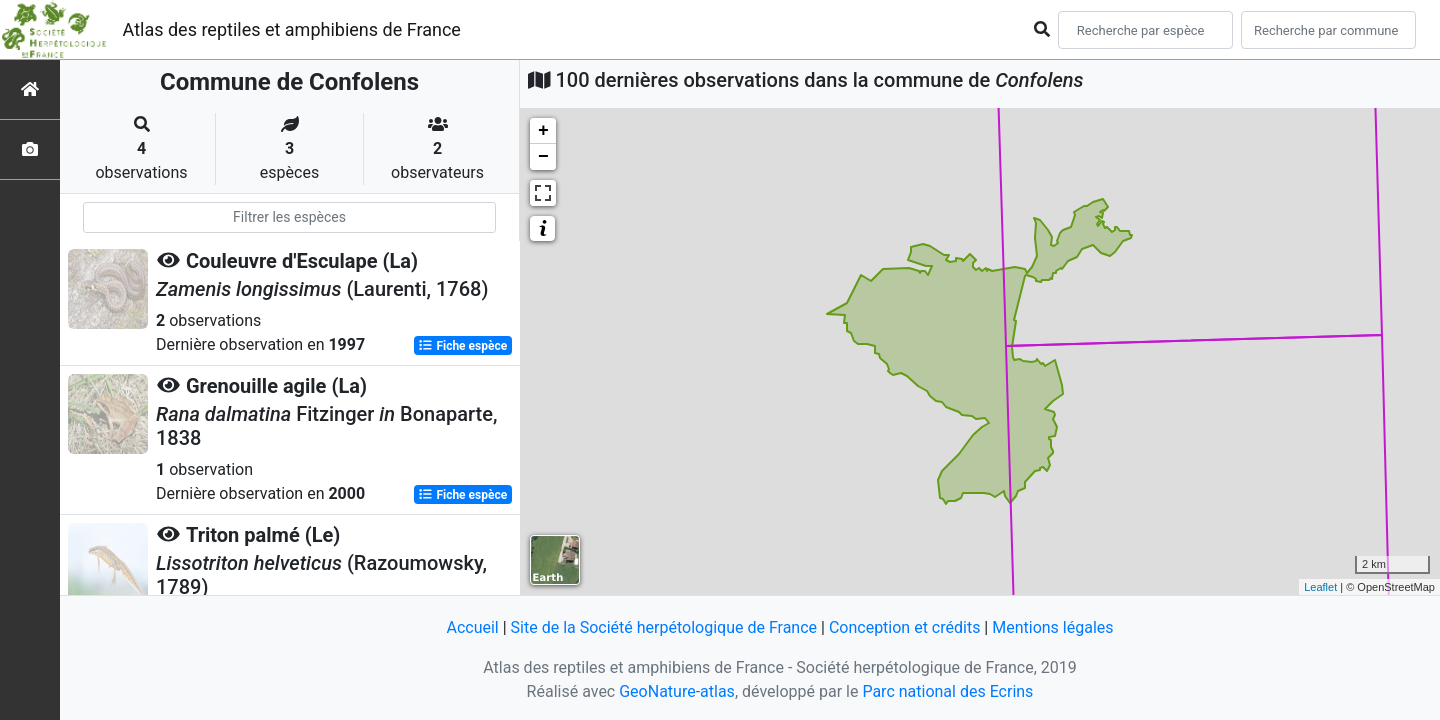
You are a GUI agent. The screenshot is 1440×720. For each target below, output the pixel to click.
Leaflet (1320, 587)
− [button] (543, 157)
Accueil (472, 627)
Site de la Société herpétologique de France (664, 627)
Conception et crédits (905, 627)
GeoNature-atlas (677, 691)
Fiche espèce (462, 346)
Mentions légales (1052, 627)
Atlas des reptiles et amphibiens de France (292, 29)
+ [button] (543, 131)
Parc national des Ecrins (947, 691)
